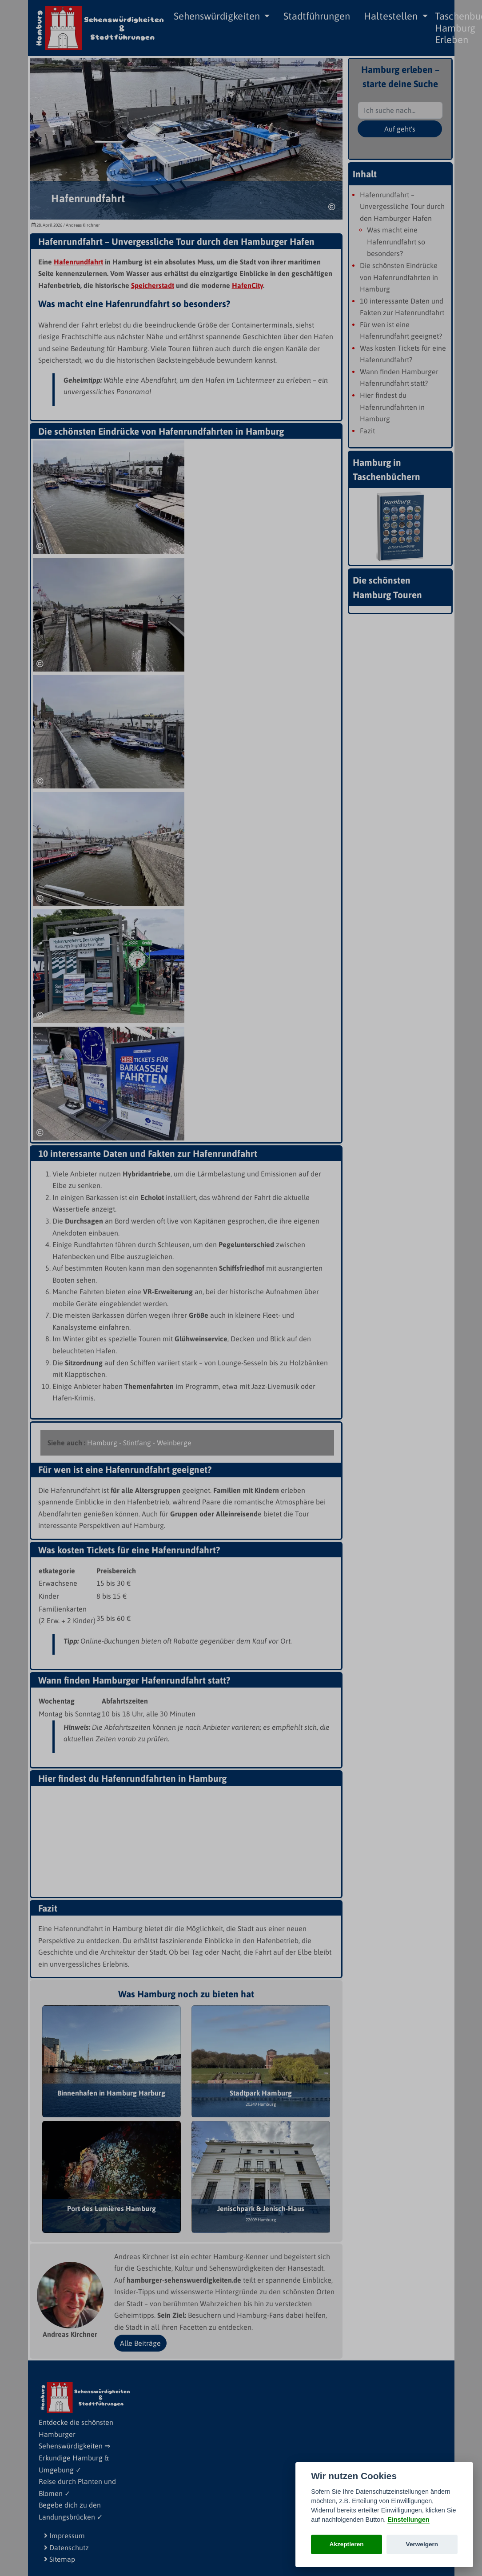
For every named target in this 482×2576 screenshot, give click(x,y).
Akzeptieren (347, 2544)
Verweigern (422, 2544)
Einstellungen (408, 2519)
